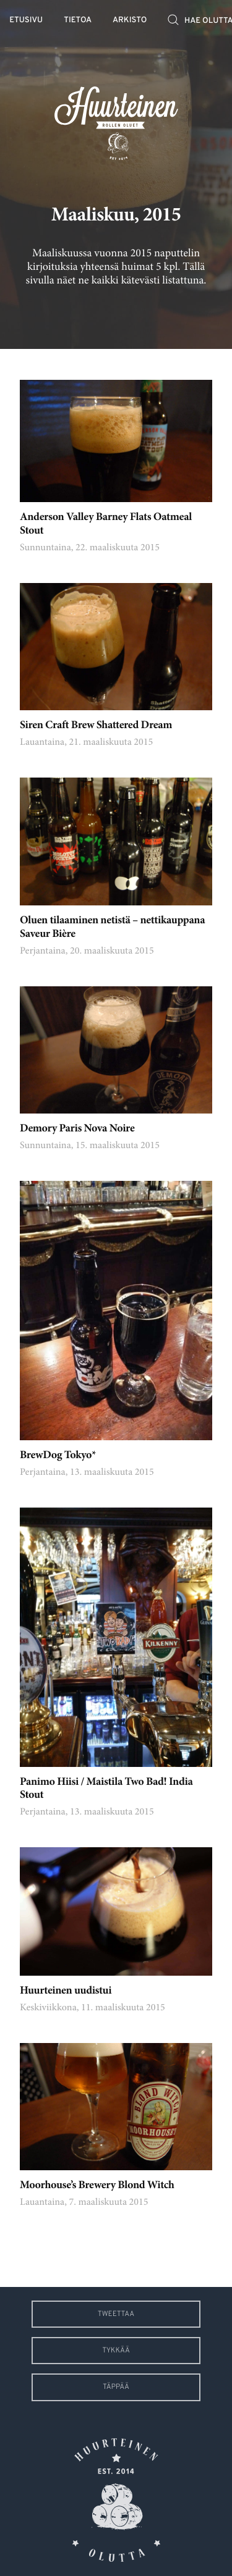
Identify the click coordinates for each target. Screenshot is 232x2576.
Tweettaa (116, 2314)
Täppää (116, 2387)
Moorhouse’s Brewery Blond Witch (97, 2185)
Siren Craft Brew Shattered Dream (96, 725)
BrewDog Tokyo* (58, 1455)
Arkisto (130, 21)
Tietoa (78, 21)
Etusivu (26, 21)
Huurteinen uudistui (65, 1991)
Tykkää (116, 2350)
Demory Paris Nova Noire (77, 1129)
